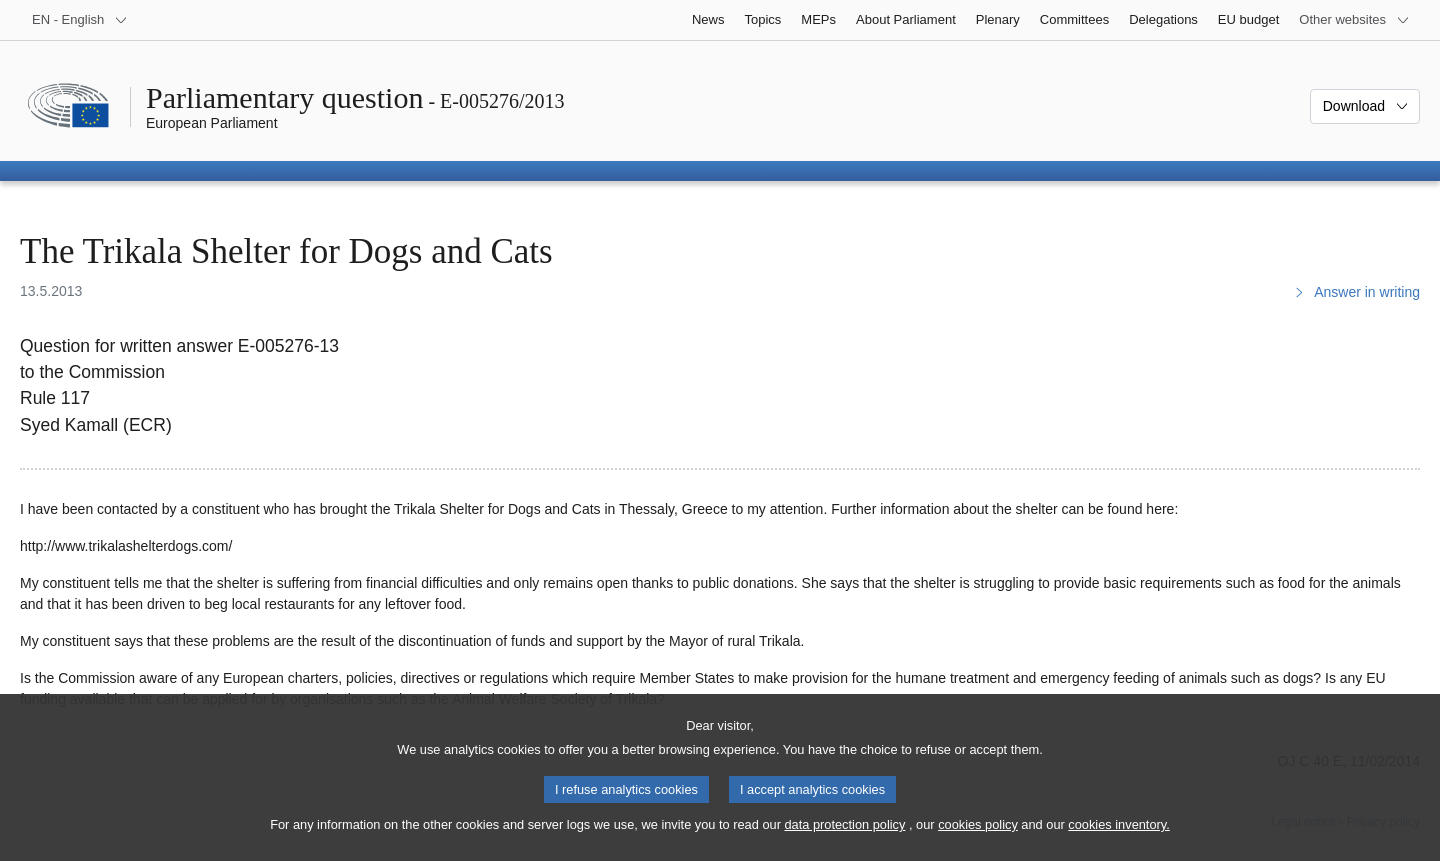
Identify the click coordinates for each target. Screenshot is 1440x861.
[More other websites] (1354, 20)
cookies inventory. (1118, 841)
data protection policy (844, 841)
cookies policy (978, 841)
